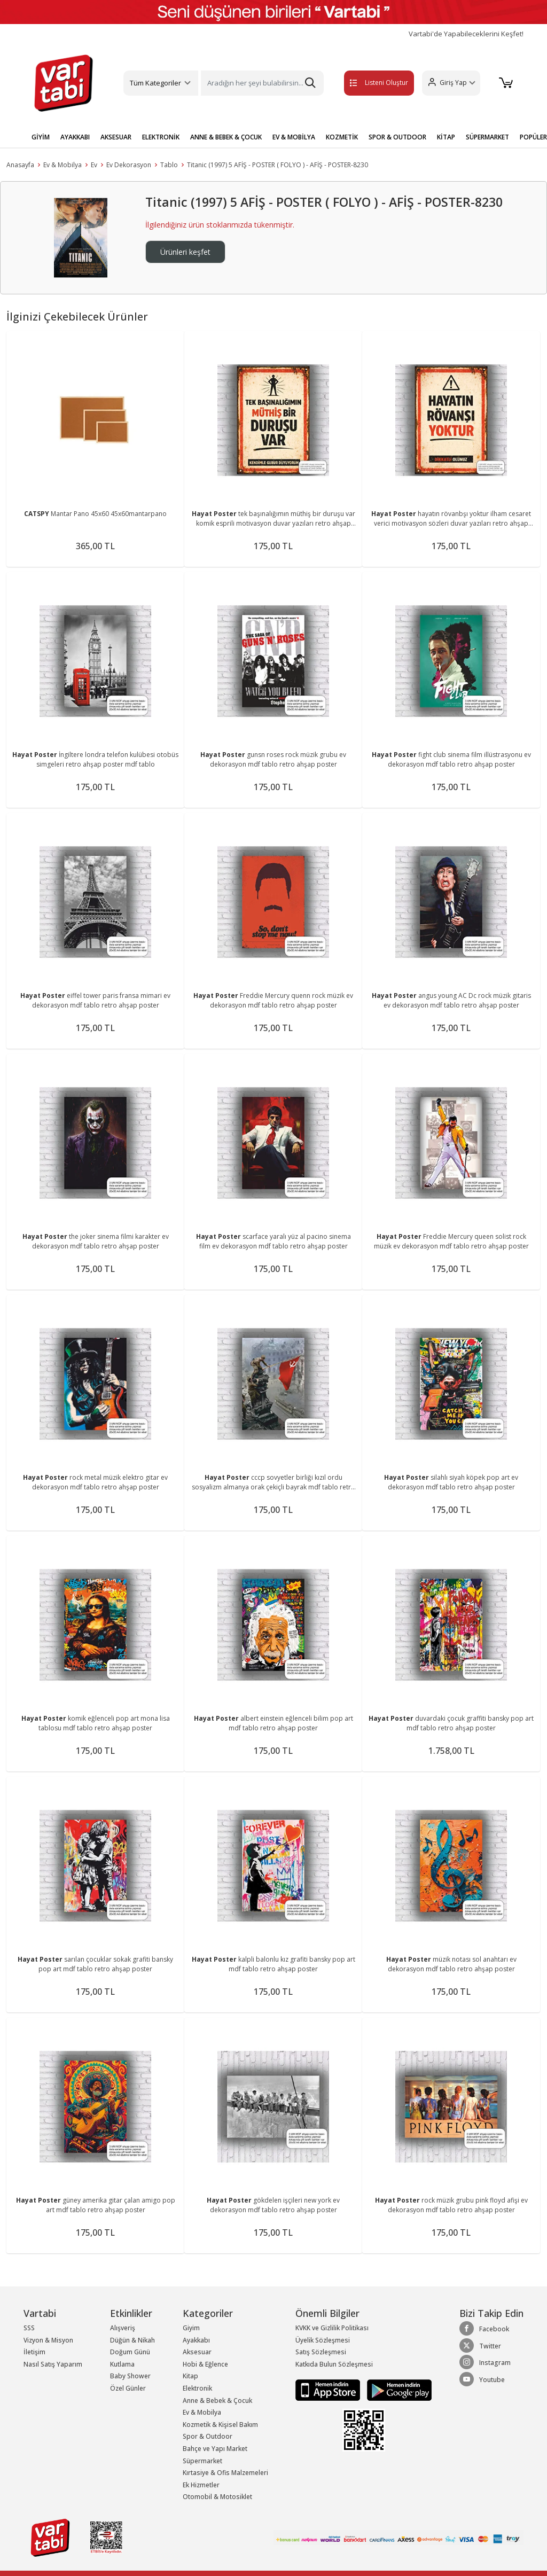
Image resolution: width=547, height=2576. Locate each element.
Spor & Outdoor (207, 2436)
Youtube (482, 2379)
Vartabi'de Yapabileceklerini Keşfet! (466, 33)
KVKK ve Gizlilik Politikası (332, 2327)
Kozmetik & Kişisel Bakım (220, 2424)
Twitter (480, 2346)
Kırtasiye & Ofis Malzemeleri (225, 2472)
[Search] (262, 83)
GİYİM (41, 137)
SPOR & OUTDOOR (397, 137)
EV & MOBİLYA (293, 137)
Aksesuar (197, 2351)
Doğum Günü (130, 2351)
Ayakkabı (196, 2340)
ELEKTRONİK (160, 137)
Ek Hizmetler (201, 2484)
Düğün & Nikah (132, 2340)
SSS (29, 2327)
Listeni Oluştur (368, 82)
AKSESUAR (115, 137)
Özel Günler (128, 2388)
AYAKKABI (75, 137)
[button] (450, 83)
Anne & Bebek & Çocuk (217, 2400)
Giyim (191, 2327)
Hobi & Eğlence (205, 2364)
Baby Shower (130, 2375)
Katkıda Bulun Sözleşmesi (334, 2364)
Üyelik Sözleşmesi (322, 2340)
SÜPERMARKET (487, 137)
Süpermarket (202, 2460)
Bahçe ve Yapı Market (215, 2448)
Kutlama (122, 2364)
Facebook (484, 2329)
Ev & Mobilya (62, 164)
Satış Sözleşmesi (320, 2351)
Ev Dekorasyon (128, 164)
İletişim (34, 2351)
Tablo (169, 164)
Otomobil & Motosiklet (217, 2496)
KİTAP (446, 137)
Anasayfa (20, 164)
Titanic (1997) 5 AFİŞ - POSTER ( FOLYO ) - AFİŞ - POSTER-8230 (277, 164)
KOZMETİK (342, 137)
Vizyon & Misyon (48, 2340)
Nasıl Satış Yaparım (53, 2364)
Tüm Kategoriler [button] (155, 83)
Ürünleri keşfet (185, 252)
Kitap (190, 2375)
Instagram (485, 2362)
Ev (94, 164)
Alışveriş (122, 2327)
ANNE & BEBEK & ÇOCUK (226, 137)
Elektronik (197, 2388)
